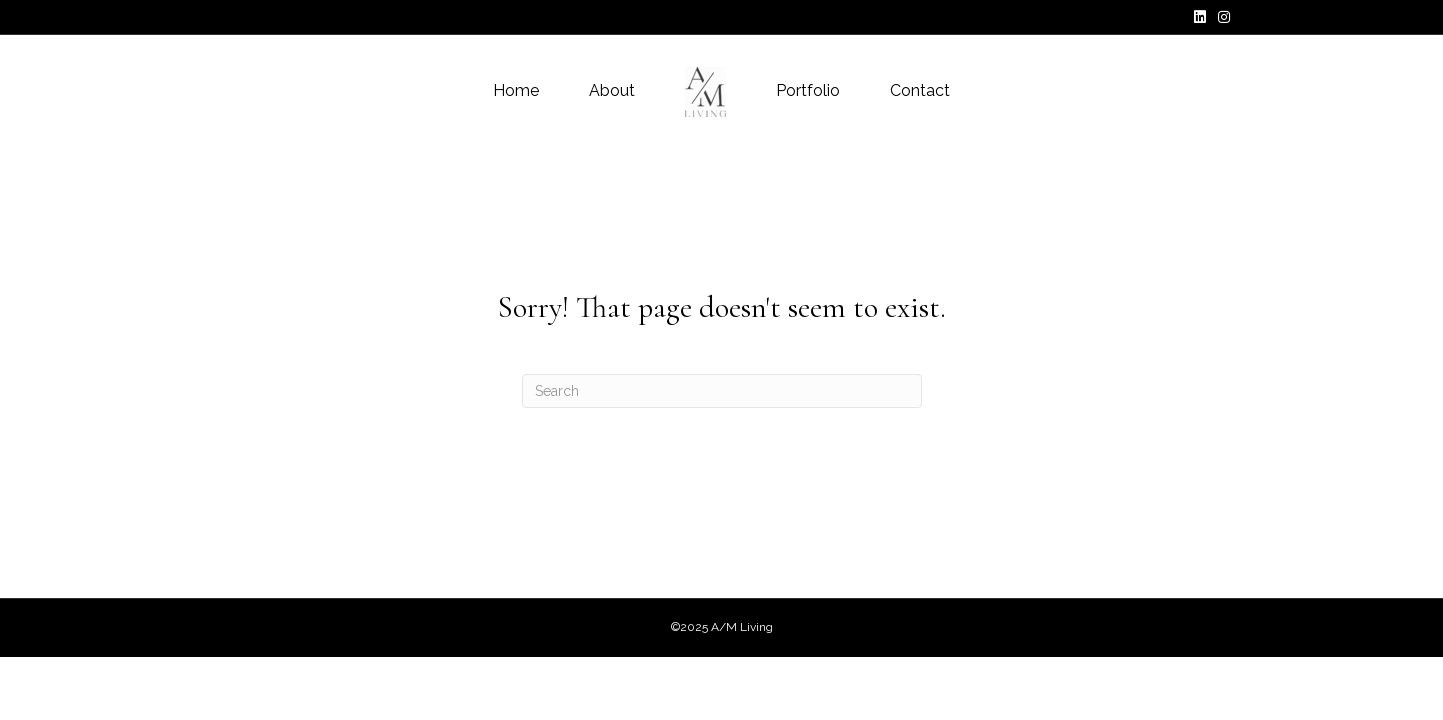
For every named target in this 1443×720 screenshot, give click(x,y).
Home (516, 90)
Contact (920, 90)
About (612, 90)
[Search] (722, 391)
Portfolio (808, 90)
